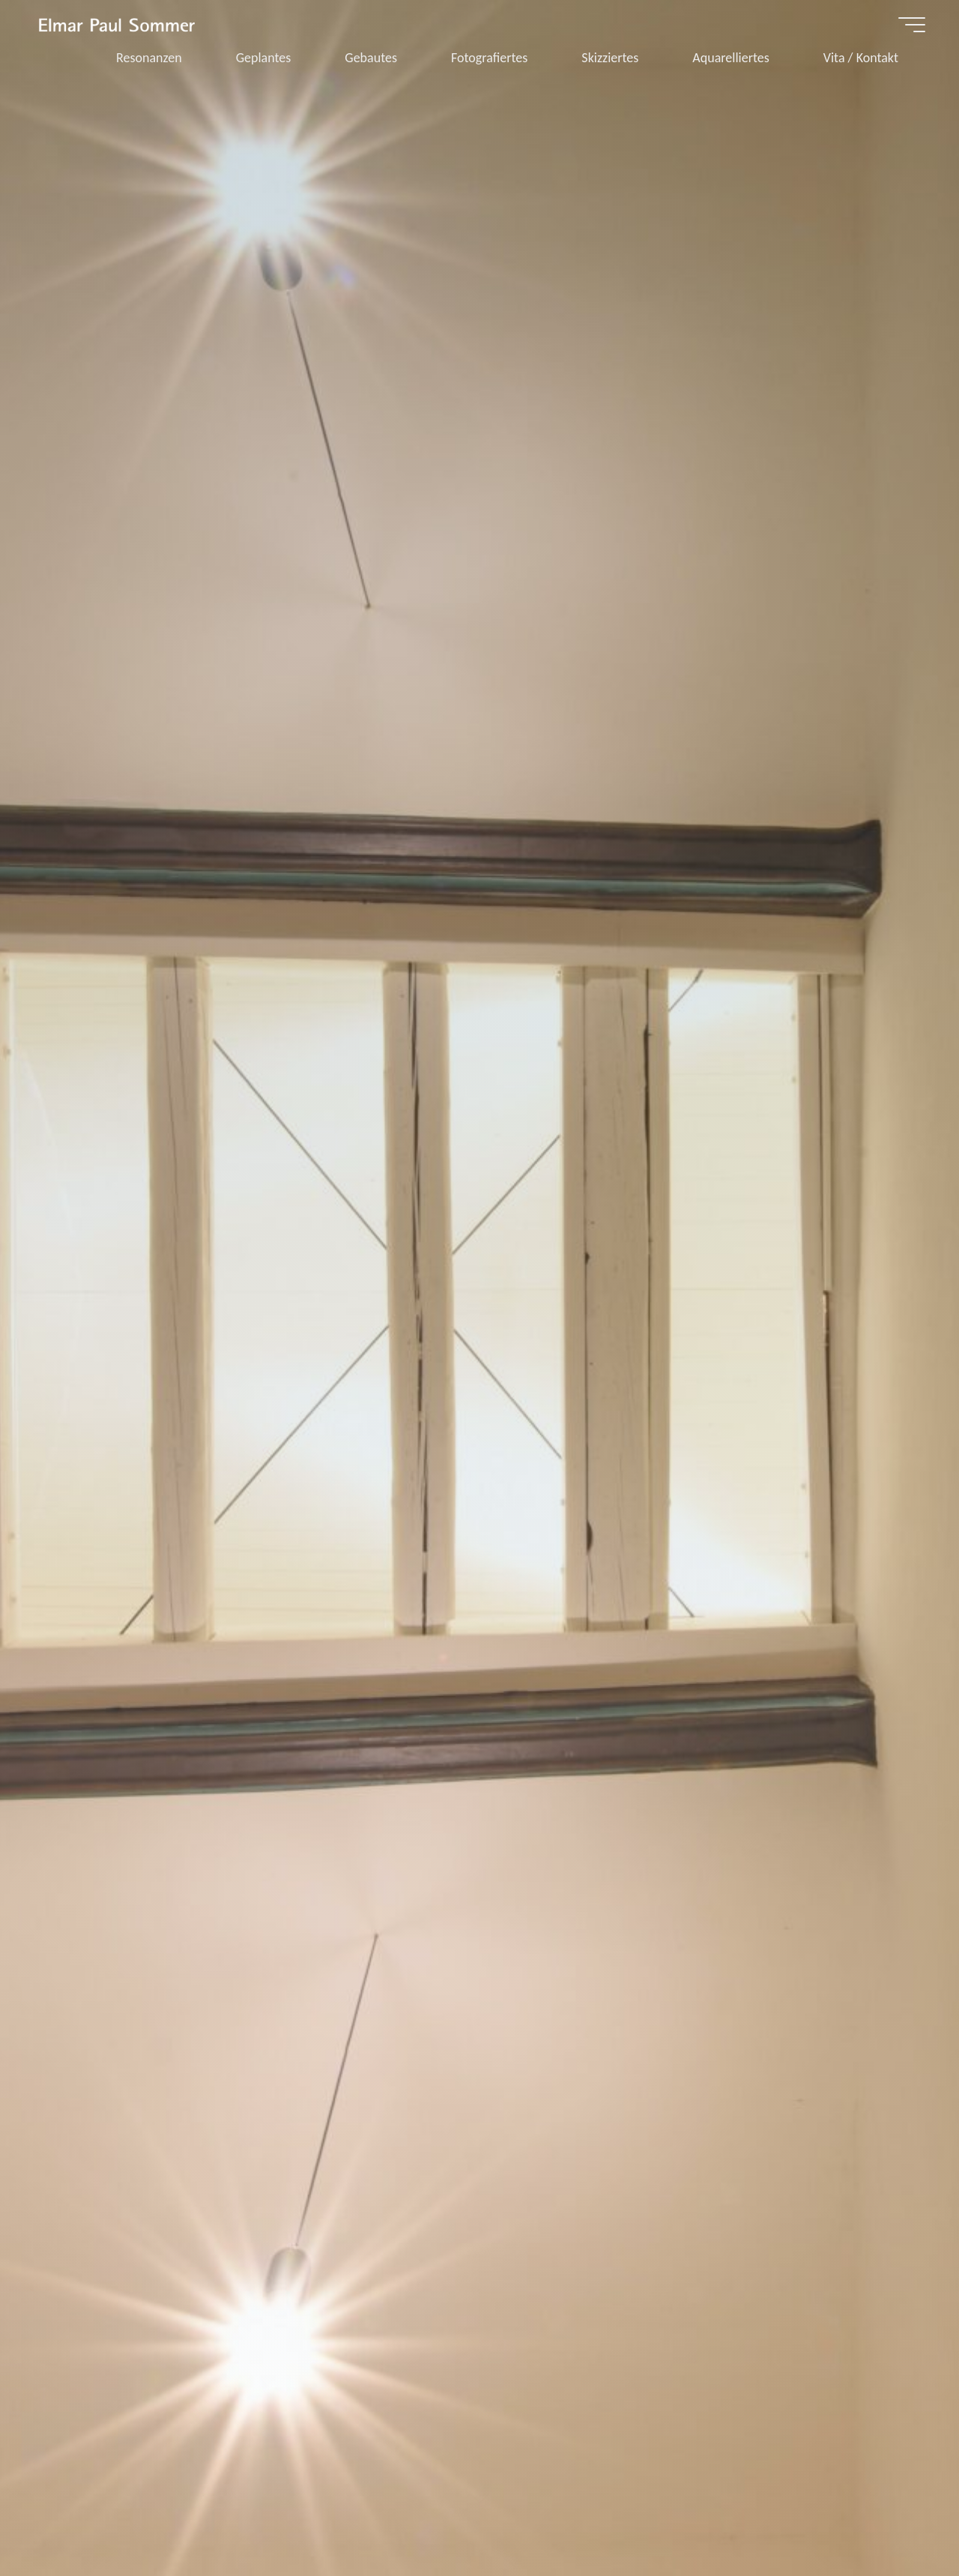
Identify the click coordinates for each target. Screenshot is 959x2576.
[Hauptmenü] (911, 24)
